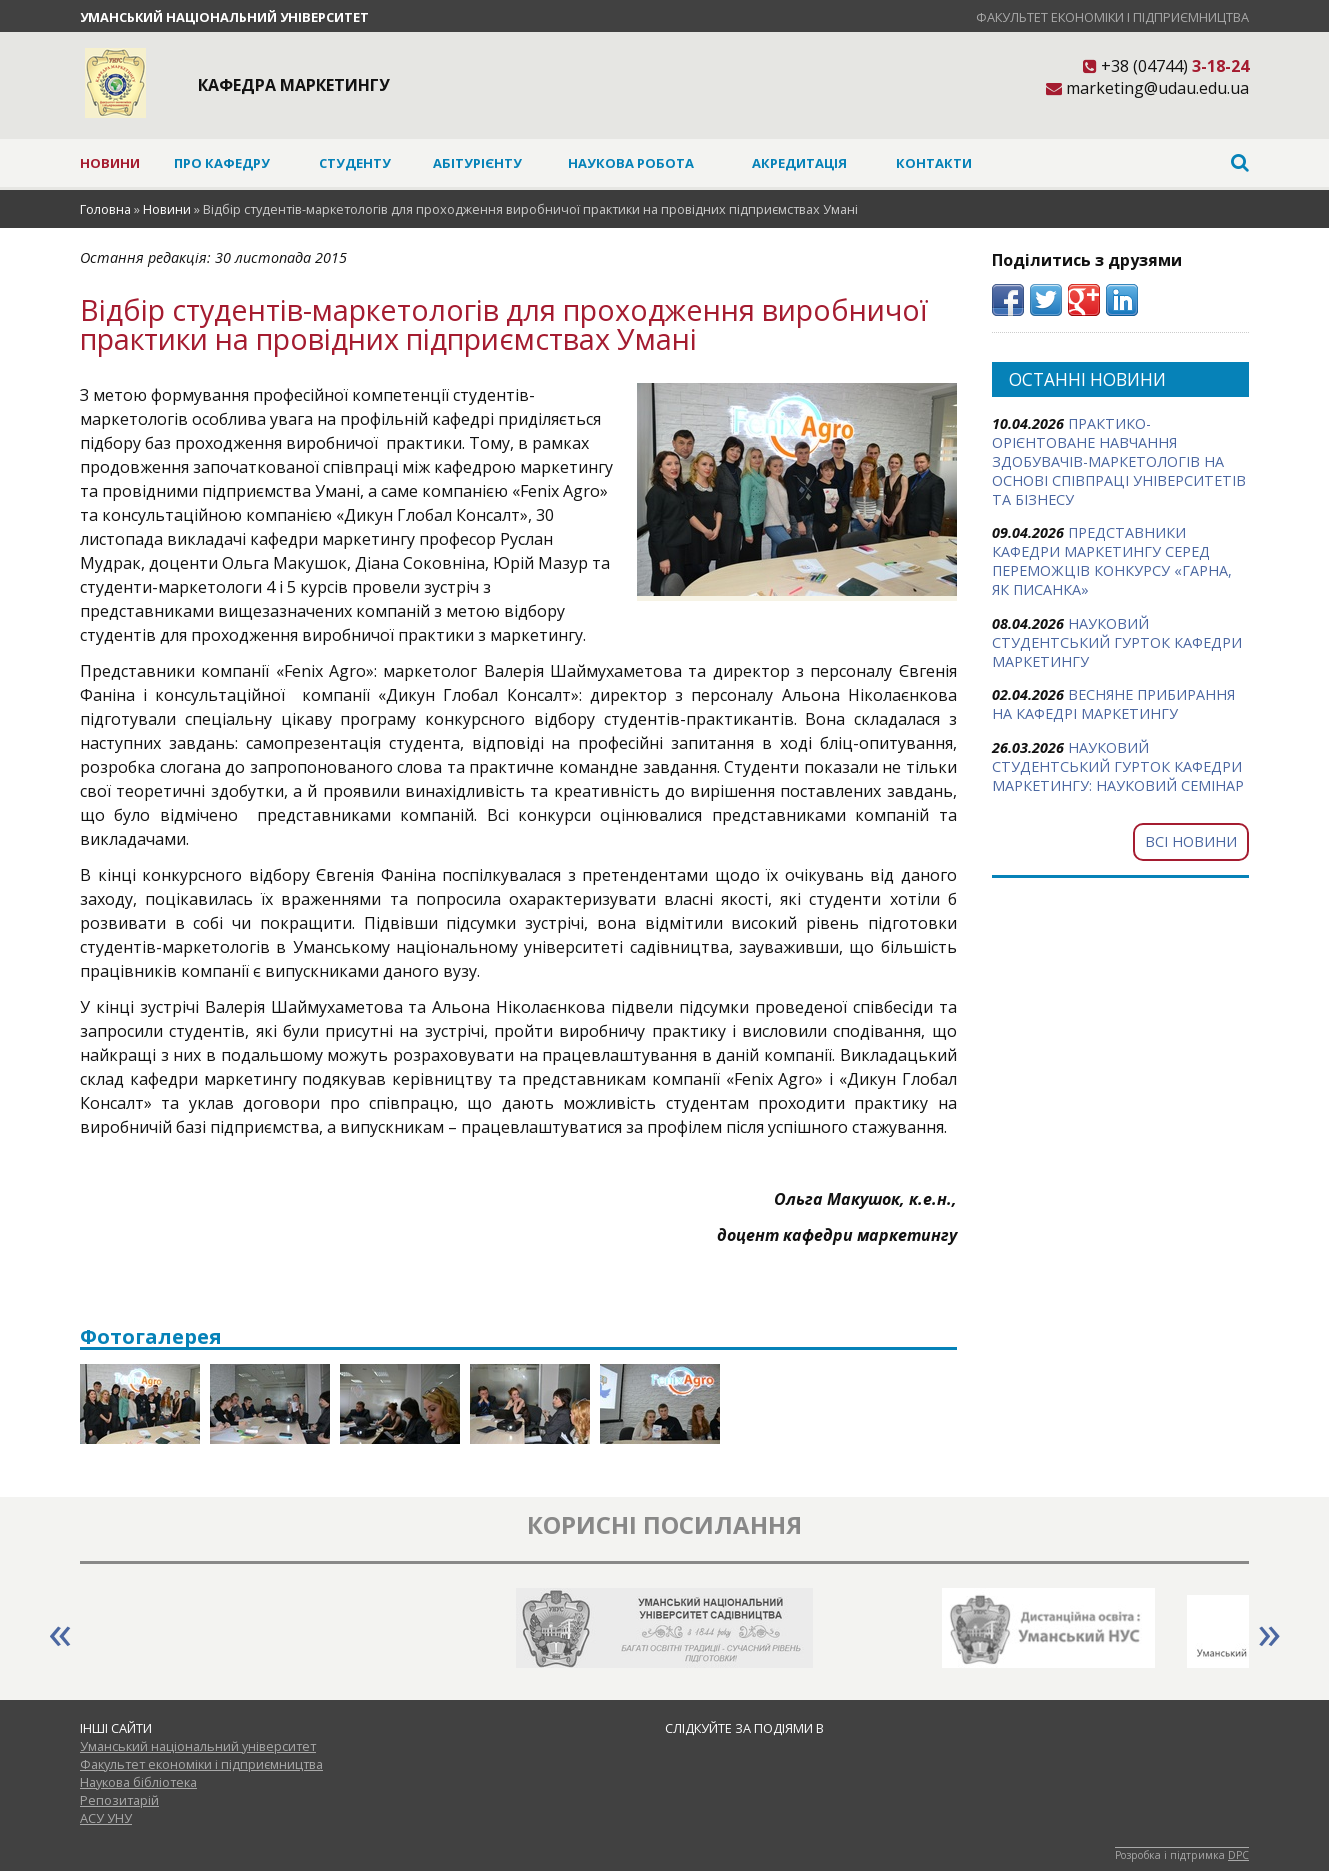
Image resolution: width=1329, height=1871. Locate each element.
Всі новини (1191, 841)
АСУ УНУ (106, 1818)
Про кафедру (222, 163)
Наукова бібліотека (138, 1782)
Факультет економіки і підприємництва (1112, 17)
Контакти (934, 163)
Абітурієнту (477, 163)
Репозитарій (119, 1800)
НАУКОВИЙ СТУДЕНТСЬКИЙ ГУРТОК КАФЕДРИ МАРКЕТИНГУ (1117, 642)
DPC (1238, 1855)
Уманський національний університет (224, 17)
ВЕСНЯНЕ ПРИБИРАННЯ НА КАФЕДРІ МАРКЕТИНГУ (1113, 704)
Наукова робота (631, 163)
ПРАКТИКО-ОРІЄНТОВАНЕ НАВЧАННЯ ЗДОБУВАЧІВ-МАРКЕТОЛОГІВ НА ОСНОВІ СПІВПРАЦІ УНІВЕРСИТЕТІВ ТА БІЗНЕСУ (1119, 461)
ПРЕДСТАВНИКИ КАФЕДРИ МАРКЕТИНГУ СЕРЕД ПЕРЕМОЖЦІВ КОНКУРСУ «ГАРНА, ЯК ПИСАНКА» (1112, 561)
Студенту (355, 163)
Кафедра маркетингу (294, 85)
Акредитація (799, 163)
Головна (105, 209)
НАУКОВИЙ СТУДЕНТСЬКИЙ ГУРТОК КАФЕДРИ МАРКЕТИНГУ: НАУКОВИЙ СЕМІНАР (1118, 766)
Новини (110, 163)
